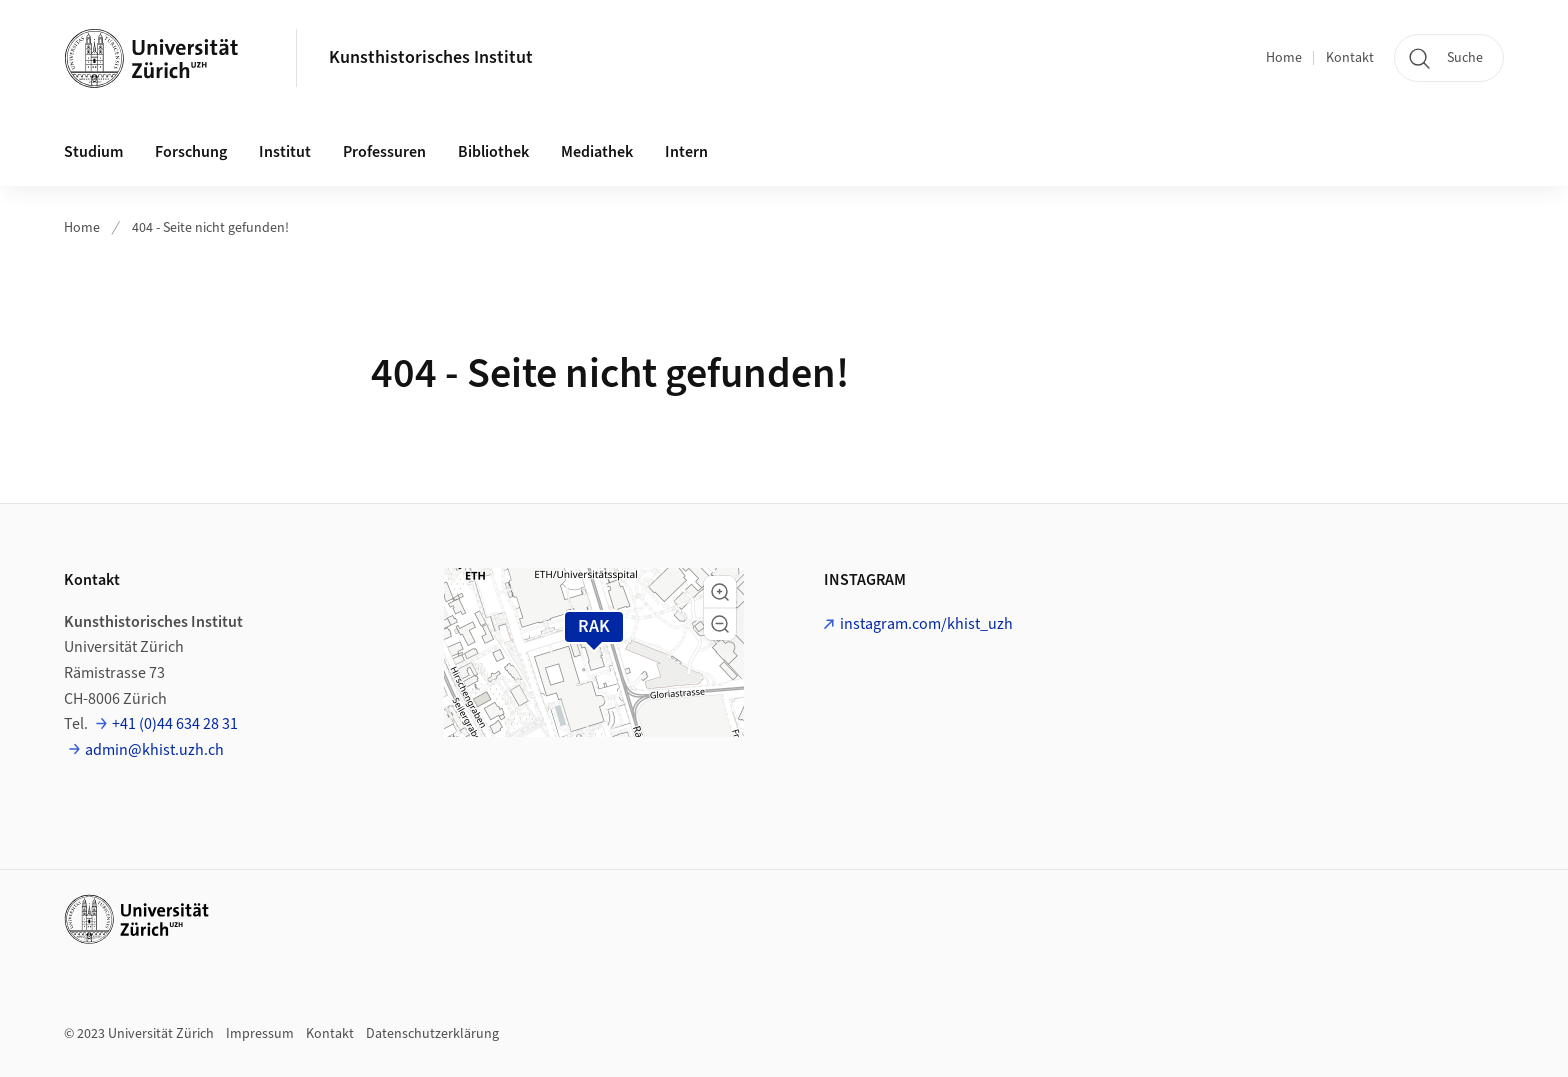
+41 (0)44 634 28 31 (175, 724)
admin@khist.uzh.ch (154, 750)
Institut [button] (285, 152)
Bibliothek (493, 152)
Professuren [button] (384, 152)
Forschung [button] (191, 152)
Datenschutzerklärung (432, 1034)
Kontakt (1350, 58)
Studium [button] (93, 152)
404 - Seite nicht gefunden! (210, 228)
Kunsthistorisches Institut (431, 57)
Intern (686, 152)
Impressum (260, 1034)
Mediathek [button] (597, 152)
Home (1284, 58)
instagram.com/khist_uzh (926, 624)
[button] (720, 592)
